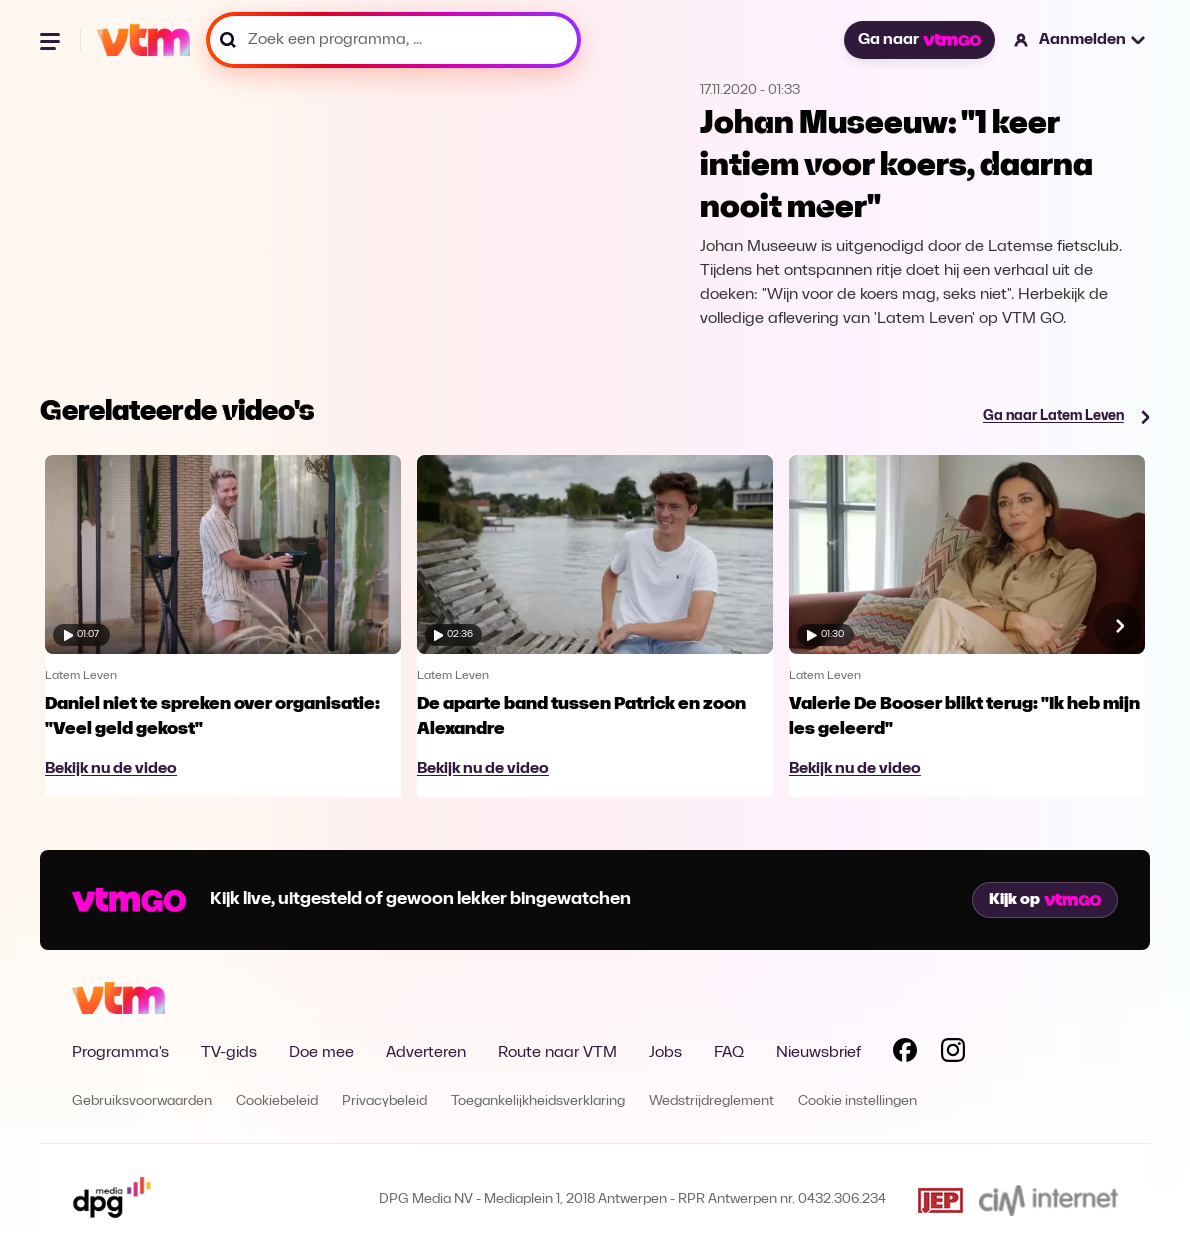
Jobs (665, 1053)
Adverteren (426, 1053)
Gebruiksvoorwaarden (142, 1101)
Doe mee (321, 1053)
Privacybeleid (384, 1101)
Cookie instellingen (857, 1101)
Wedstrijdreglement (711, 1101)
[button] (1080, 40)
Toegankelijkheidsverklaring (538, 1101)
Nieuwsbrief (818, 1053)
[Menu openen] (52, 40)
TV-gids (229, 1053)
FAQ (729, 1053)
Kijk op (1045, 900)
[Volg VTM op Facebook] (905, 1054)
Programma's (120, 1053)
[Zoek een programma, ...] (393, 40)
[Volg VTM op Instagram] (953, 1054)
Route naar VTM (557, 1053)
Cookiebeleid (277, 1101)
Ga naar (919, 40)
